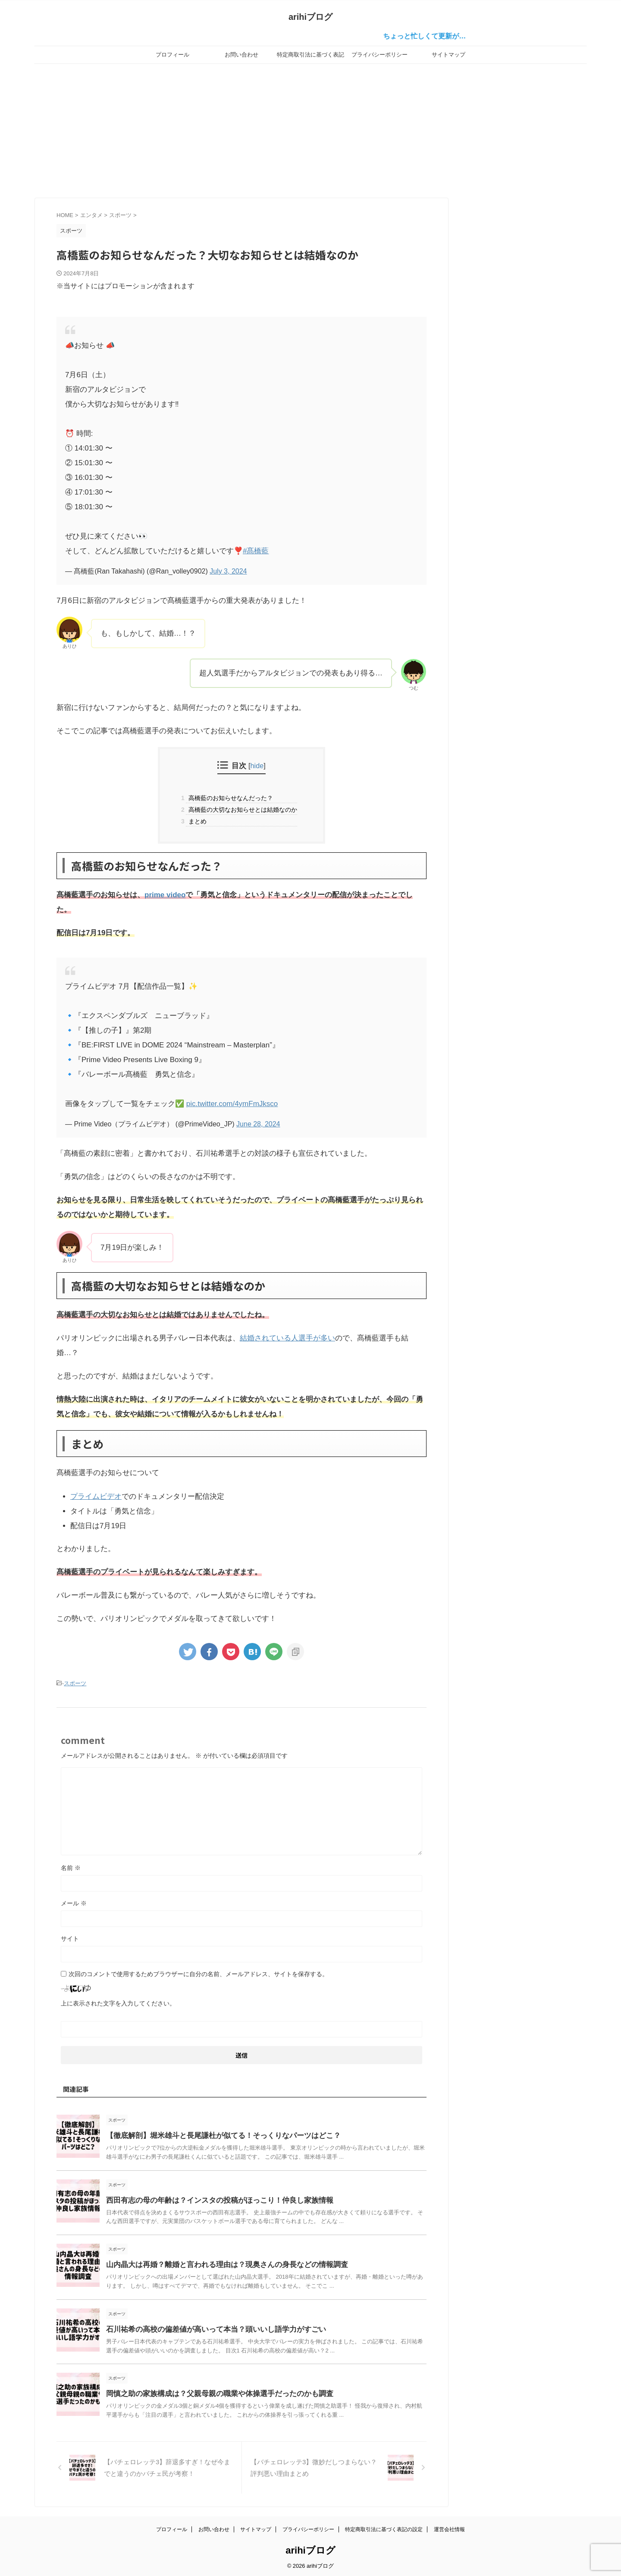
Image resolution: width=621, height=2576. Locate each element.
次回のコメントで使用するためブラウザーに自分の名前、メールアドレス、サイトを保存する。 (198, 1972)
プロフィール (172, 54)
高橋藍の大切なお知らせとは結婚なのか (241, 809)
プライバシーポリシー (379, 54)
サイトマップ (448, 54)
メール (74, 1901)
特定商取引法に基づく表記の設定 (310, 57)
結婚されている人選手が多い (287, 1338)
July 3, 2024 (228, 571)
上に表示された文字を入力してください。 (118, 2002)
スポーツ (75, 1683)
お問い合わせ (241, 54)
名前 (71, 1866)
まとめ (196, 821)
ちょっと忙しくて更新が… (439, 36)
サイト (70, 1937)
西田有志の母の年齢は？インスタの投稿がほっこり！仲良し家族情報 (213, 2199)
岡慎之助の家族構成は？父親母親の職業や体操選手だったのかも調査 (213, 2392)
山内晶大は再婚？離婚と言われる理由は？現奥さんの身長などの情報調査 (220, 2263)
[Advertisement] (310, 128)
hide (257, 765)
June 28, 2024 (258, 1124)
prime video (164, 895)
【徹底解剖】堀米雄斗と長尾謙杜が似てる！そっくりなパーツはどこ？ (216, 2134)
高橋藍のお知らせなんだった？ (229, 798)
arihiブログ (310, 17)
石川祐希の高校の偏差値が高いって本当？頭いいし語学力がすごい (209, 2328)
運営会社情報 (449, 2527)
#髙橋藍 (256, 551)
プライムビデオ (96, 1496)
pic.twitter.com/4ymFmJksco (232, 1104)
